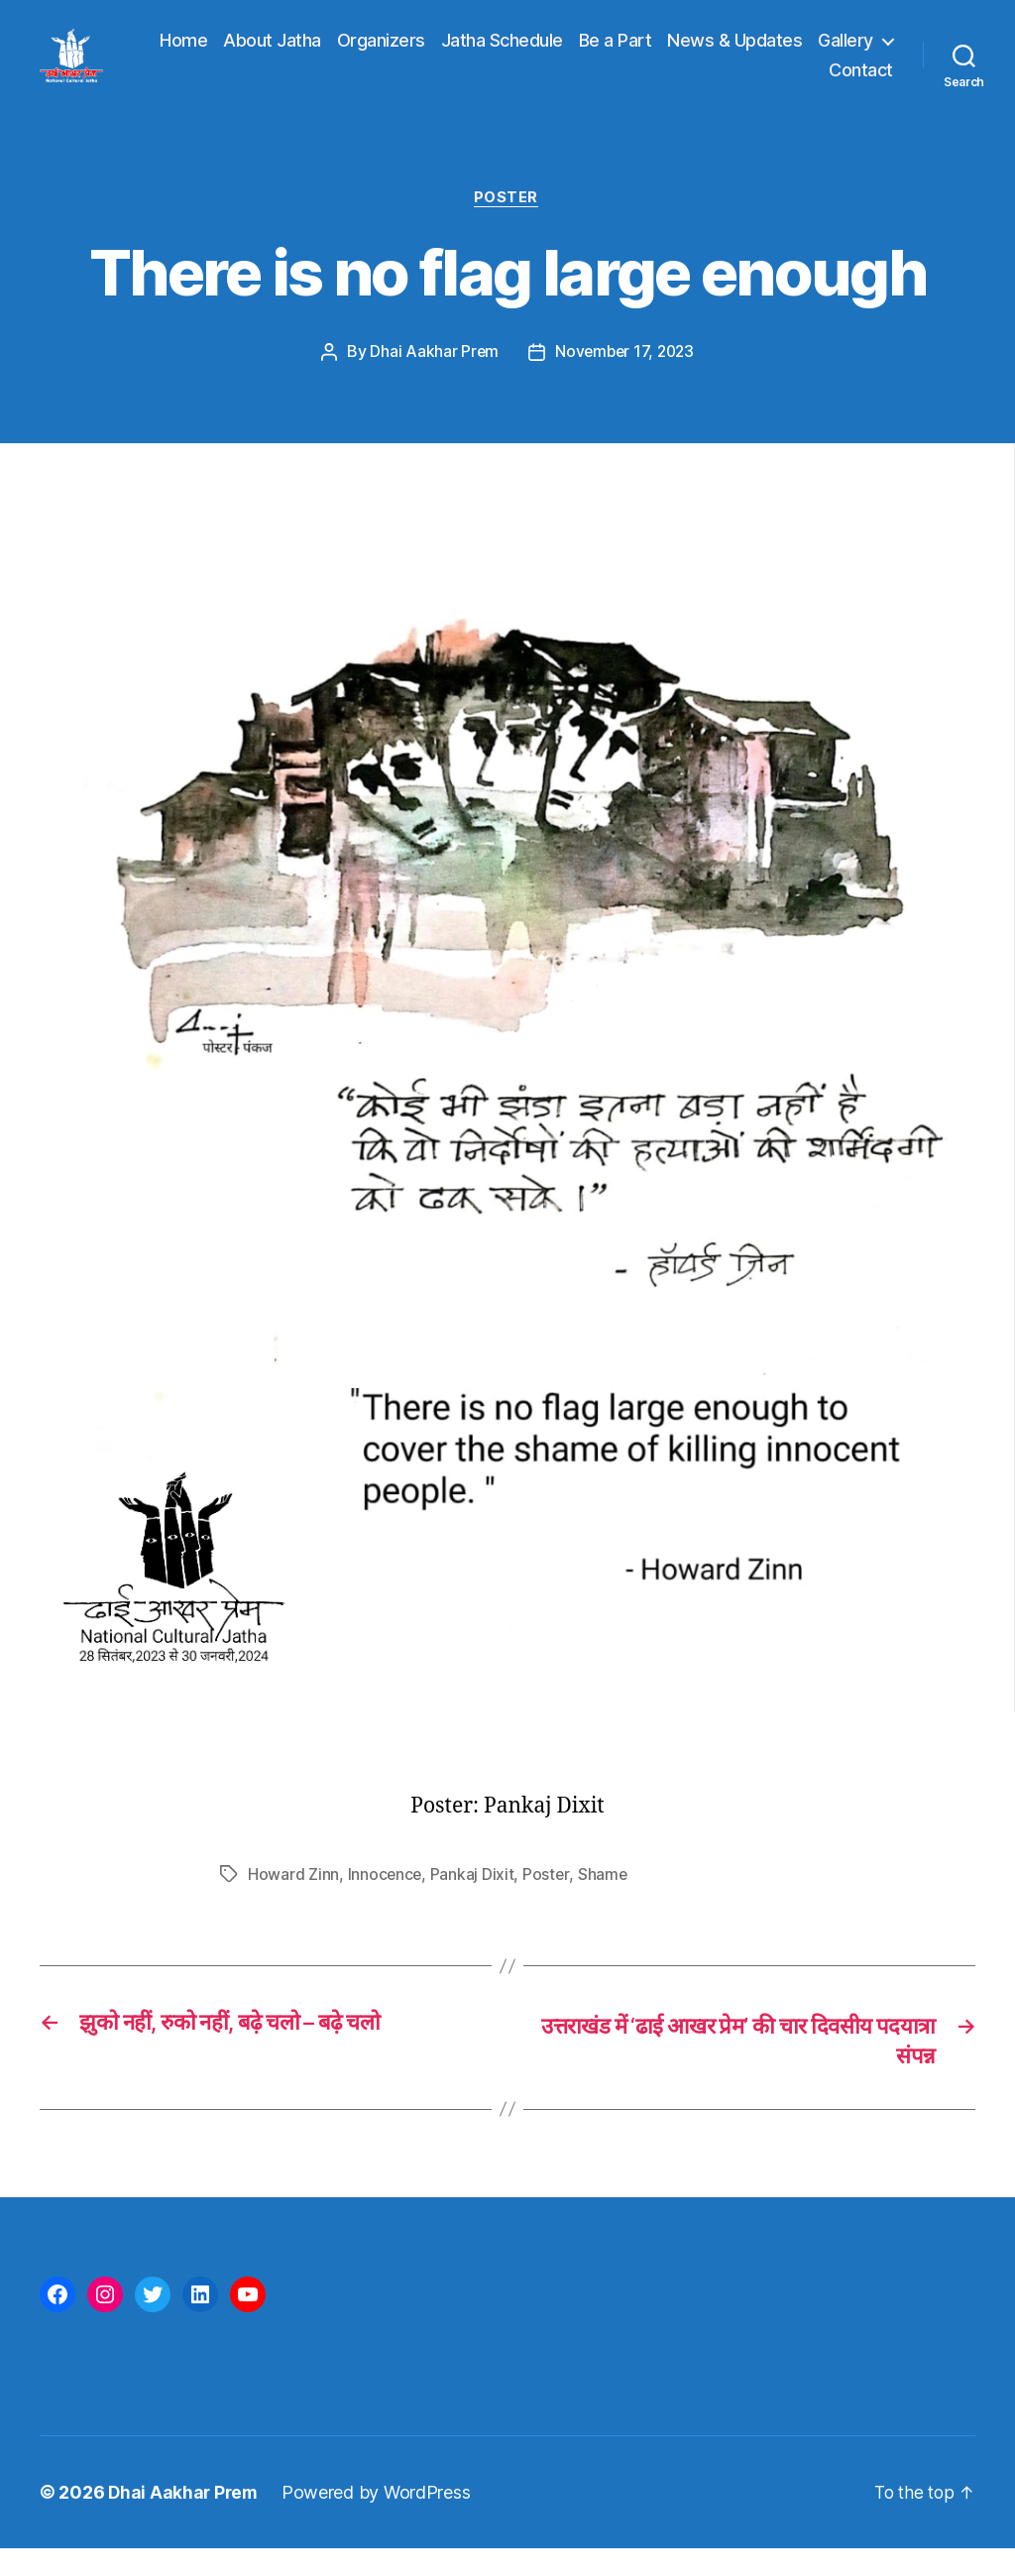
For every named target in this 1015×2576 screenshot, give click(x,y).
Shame (605, 1900)
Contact (861, 81)
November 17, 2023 (625, 378)
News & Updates (825, 53)
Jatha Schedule (592, 53)
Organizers (471, 53)
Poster (507, 224)
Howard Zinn (293, 1900)
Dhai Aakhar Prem (432, 378)
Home (274, 53)
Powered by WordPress (380, 2520)
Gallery (766, 81)
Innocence (386, 1900)
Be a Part (705, 53)
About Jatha (363, 53)
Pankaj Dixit (474, 1900)
